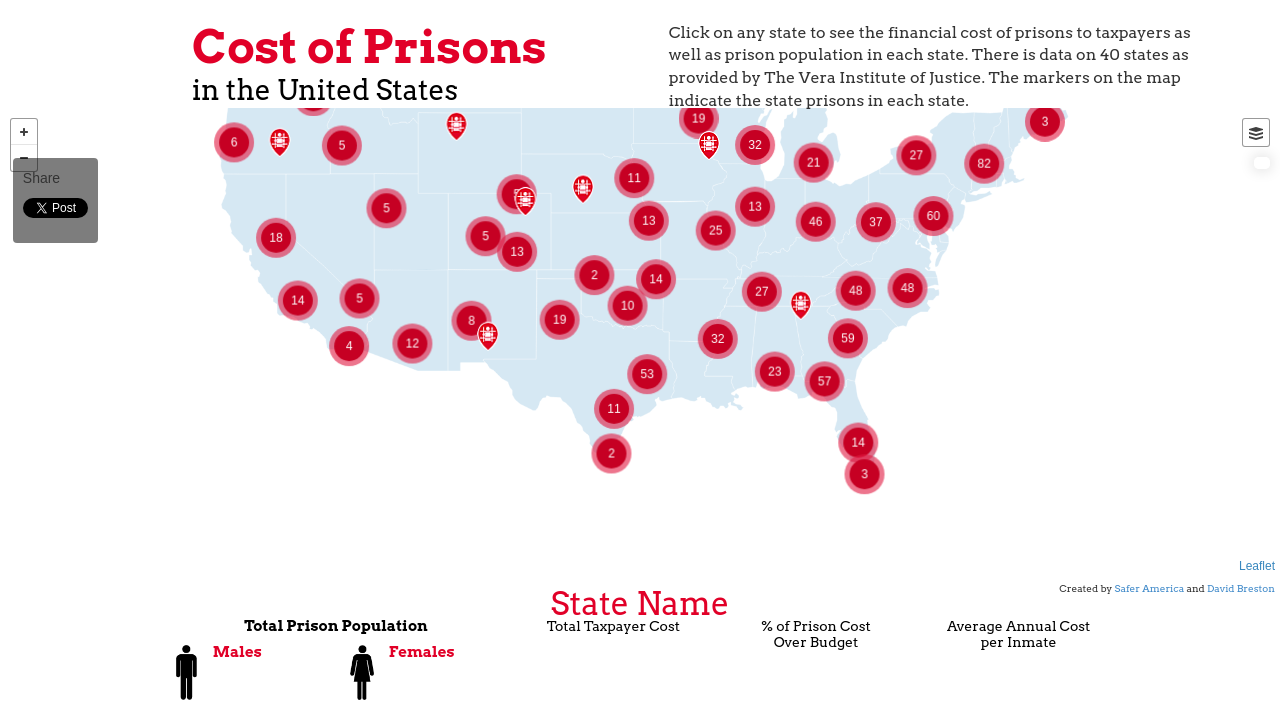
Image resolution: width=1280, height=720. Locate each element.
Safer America (1150, 588)
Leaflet (1257, 566)
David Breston (1241, 588)
